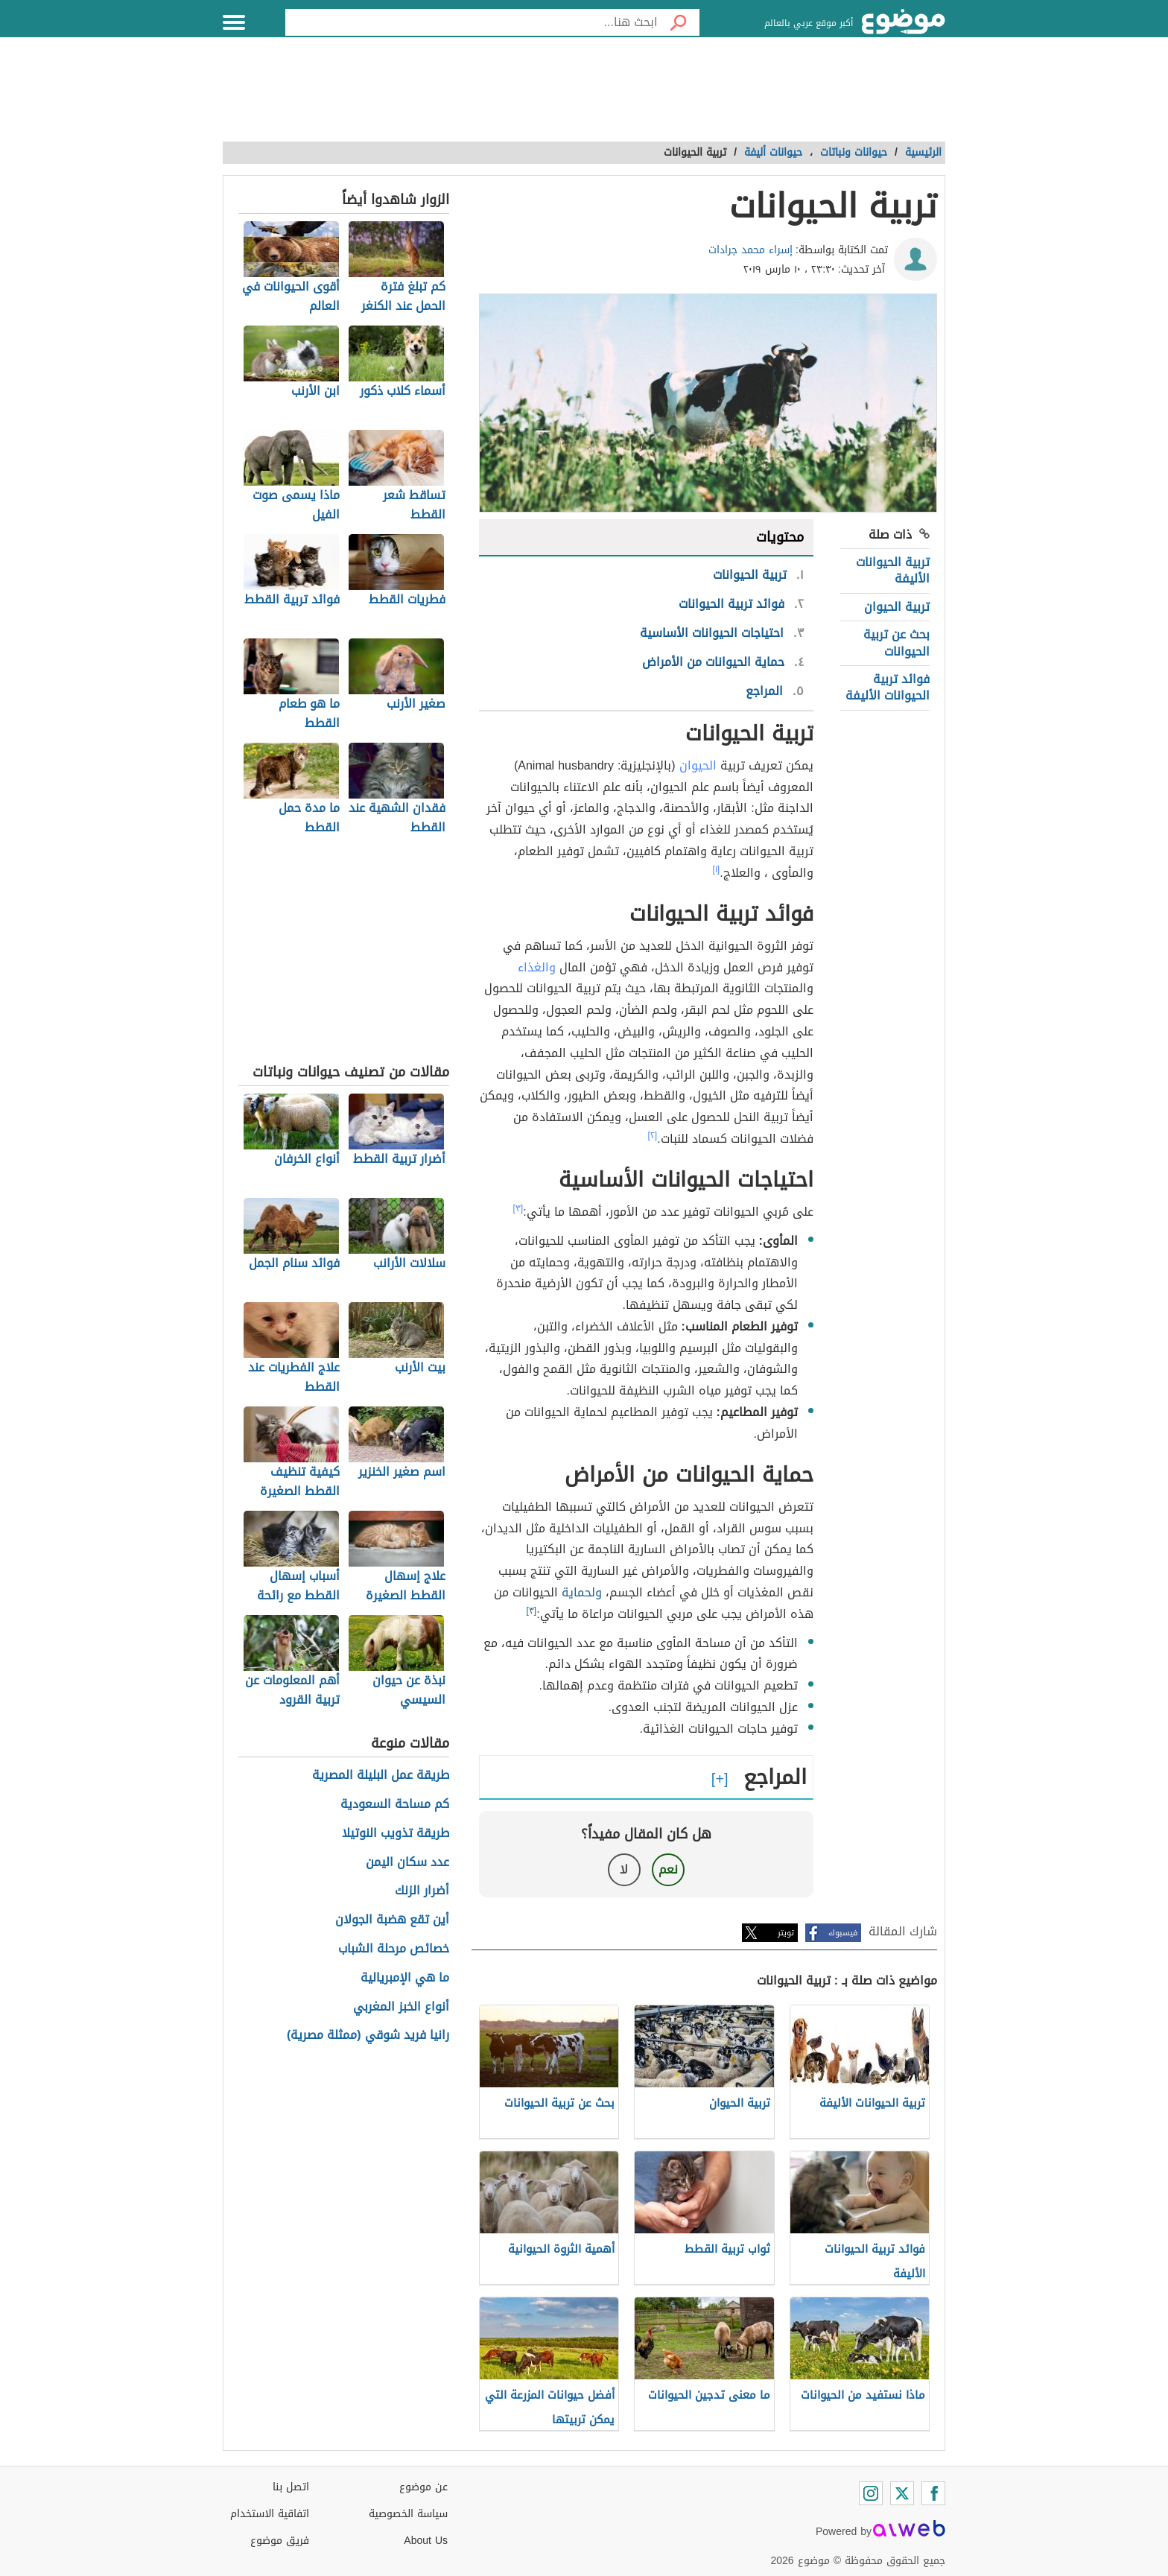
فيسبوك (842, 1933)
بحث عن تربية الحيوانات (896, 642)
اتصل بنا (291, 2487)
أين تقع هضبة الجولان (392, 1920)
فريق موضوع (279, 2541)
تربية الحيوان (897, 606)
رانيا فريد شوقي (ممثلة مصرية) (368, 2035)
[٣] (518, 1208)
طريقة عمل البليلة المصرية (380, 1775)
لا (624, 1869)
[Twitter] (902, 2493)
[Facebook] (933, 2493)
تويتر (786, 1933)
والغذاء (537, 967)
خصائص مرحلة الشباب (393, 1949)
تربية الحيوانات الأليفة (893, 570)
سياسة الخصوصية (408, 2514)
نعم (668, 1869)
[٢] (653, 1135)
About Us (426, 2541)
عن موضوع (423, 2487)
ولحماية (582, 1592)
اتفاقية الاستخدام (269, 2514)
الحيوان (698, 765)
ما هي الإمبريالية (405, 1978)
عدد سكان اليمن (407, 1863)
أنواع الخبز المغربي (401, 2007)
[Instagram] (871, 2493)
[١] (716, 869)
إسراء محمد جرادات (750, 250)
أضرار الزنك (422, 1891)
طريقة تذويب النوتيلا (395, 1833)
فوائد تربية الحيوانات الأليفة (887, 687)
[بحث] (678, 22)
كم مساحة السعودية (394, 1804)
